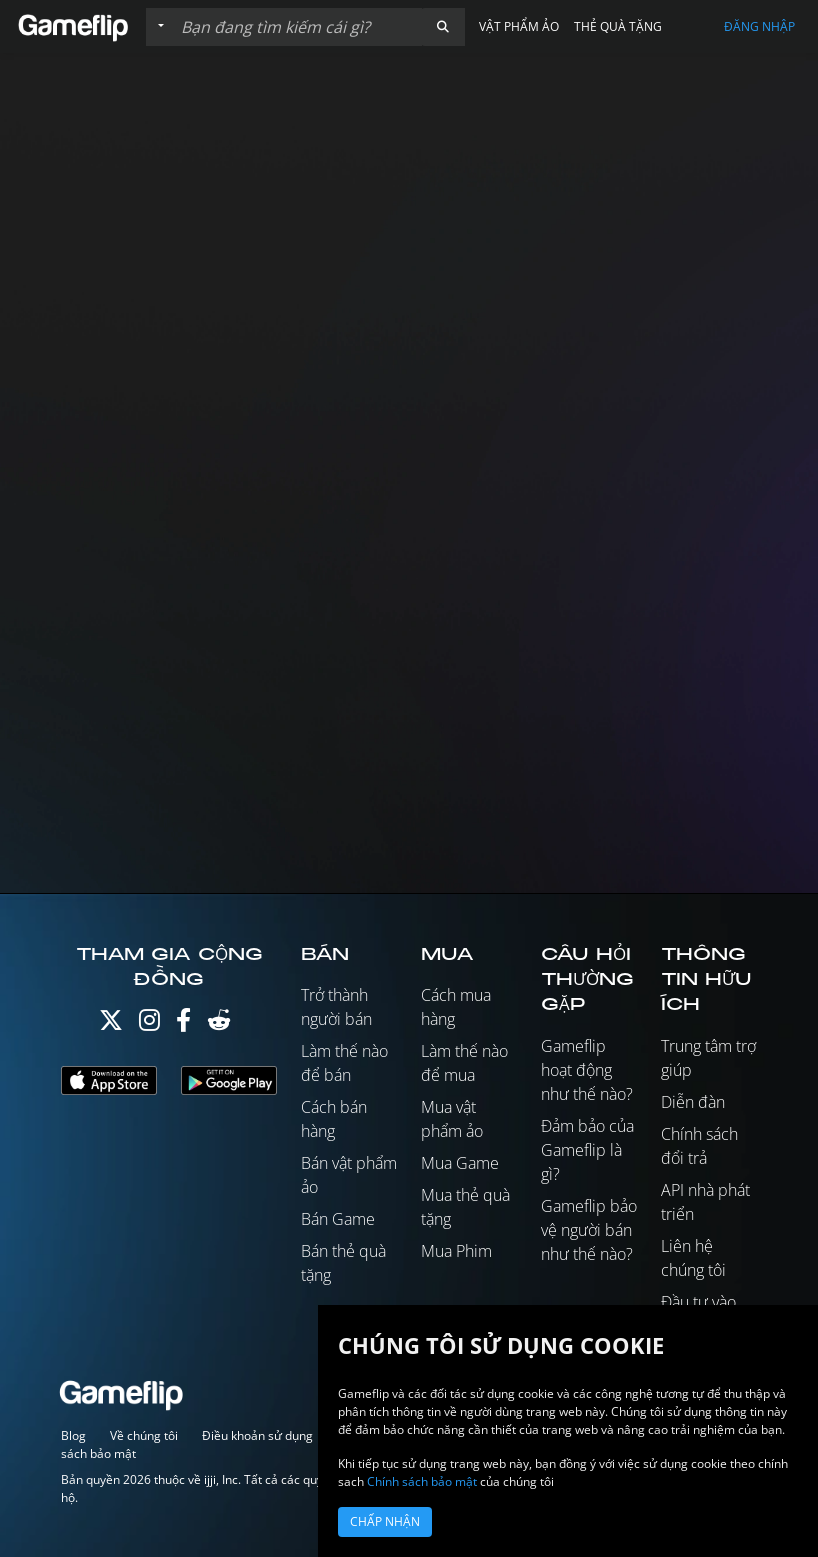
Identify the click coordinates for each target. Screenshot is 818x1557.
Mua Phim (456, 1251)
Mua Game (460, 1163)
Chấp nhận (385, 1521)
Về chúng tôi (144, 1435)
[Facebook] (183, 1024)
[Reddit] (219, 1024)
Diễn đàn (693, 1102)
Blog (73, 1435)
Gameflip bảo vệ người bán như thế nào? (589, 1230)
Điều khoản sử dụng (257, 1435)
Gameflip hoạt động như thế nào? (587, 1070)
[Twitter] (111, 1024)
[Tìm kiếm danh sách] (297, 27)
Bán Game (338, 1219)
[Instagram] (149, 1024)
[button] (443, 27)
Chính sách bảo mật (422, 1481)
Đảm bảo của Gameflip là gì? (587, 1150)
